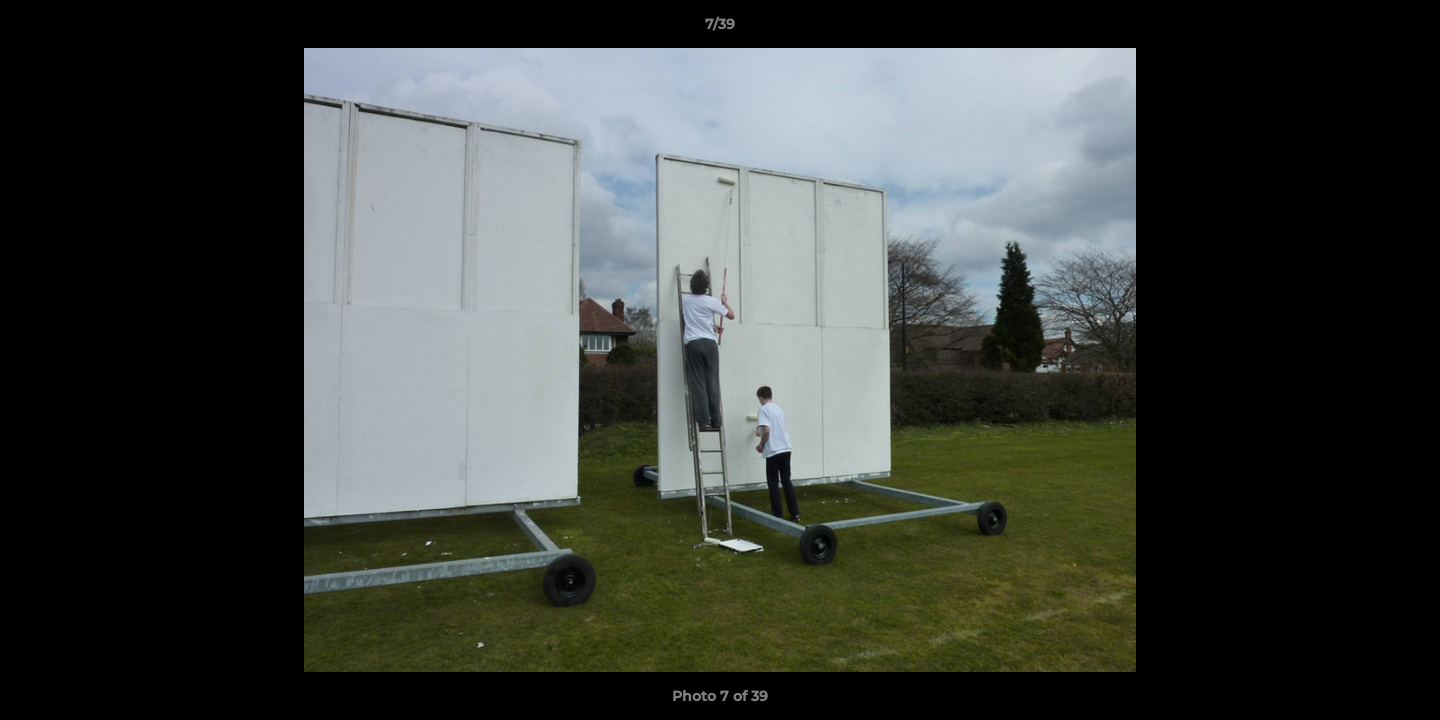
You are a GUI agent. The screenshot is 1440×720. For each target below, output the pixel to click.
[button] (1404, 29)
